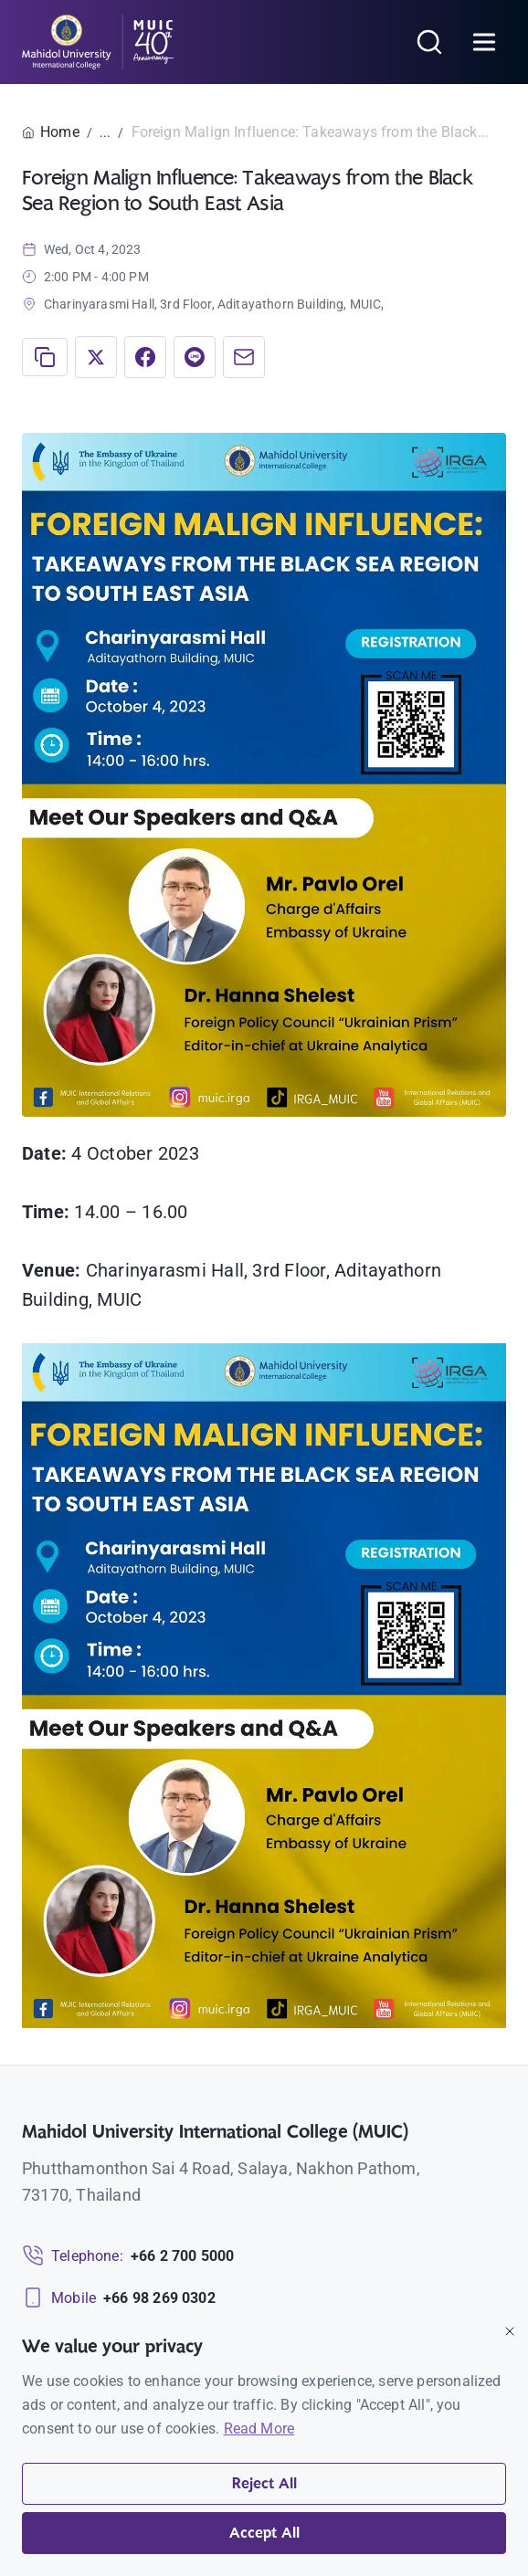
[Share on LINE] (195, 357)
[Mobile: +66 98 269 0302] (119, 2298)
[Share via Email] (244, 357)
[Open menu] (484, 42)
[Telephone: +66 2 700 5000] (128, 2256)
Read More (259, 2428)
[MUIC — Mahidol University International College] (98, 42)
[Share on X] (96, 357)
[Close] (509, 2331)
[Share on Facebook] (145, 357)
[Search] (429, 42)
